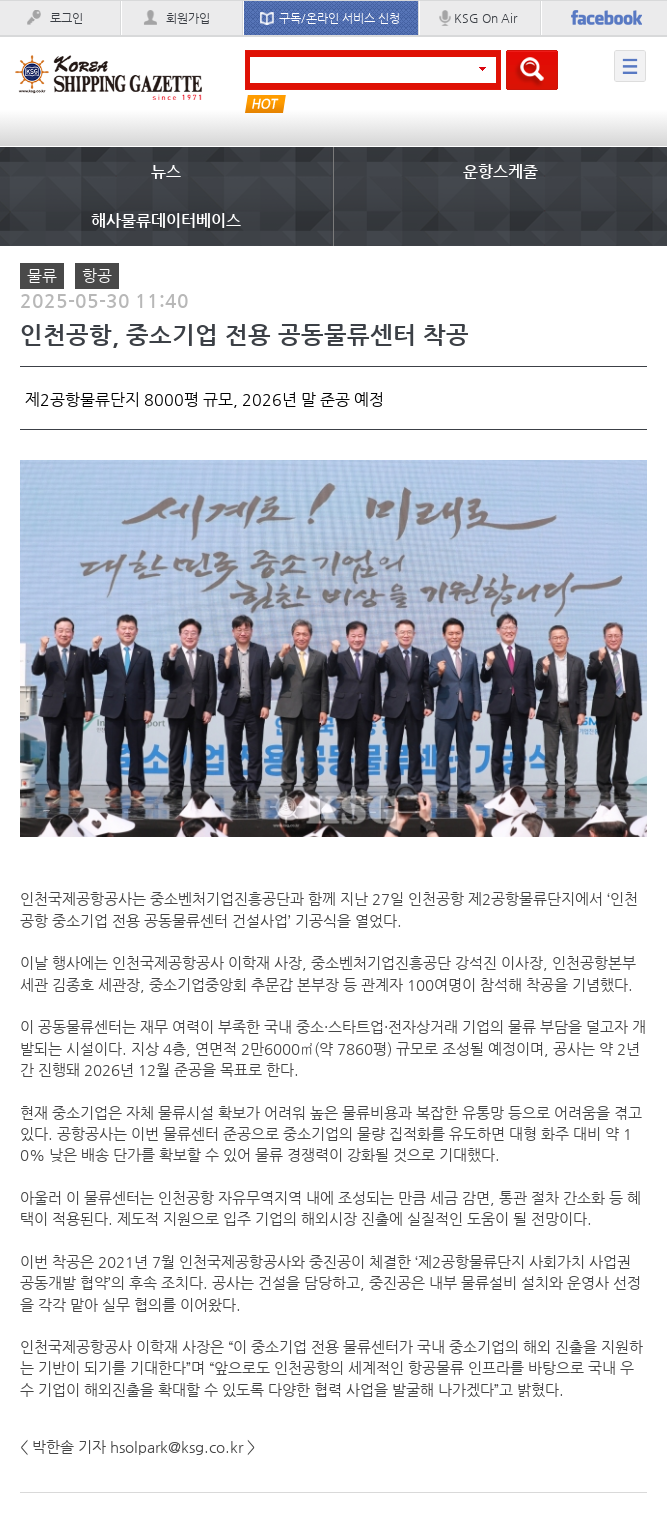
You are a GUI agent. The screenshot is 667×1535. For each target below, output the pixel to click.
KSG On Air (485, 18)
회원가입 (188, 18)
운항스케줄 (500, 171)
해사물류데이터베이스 (166, 220)
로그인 (66, 18)
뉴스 (166, 171)
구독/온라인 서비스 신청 (339, 18)
